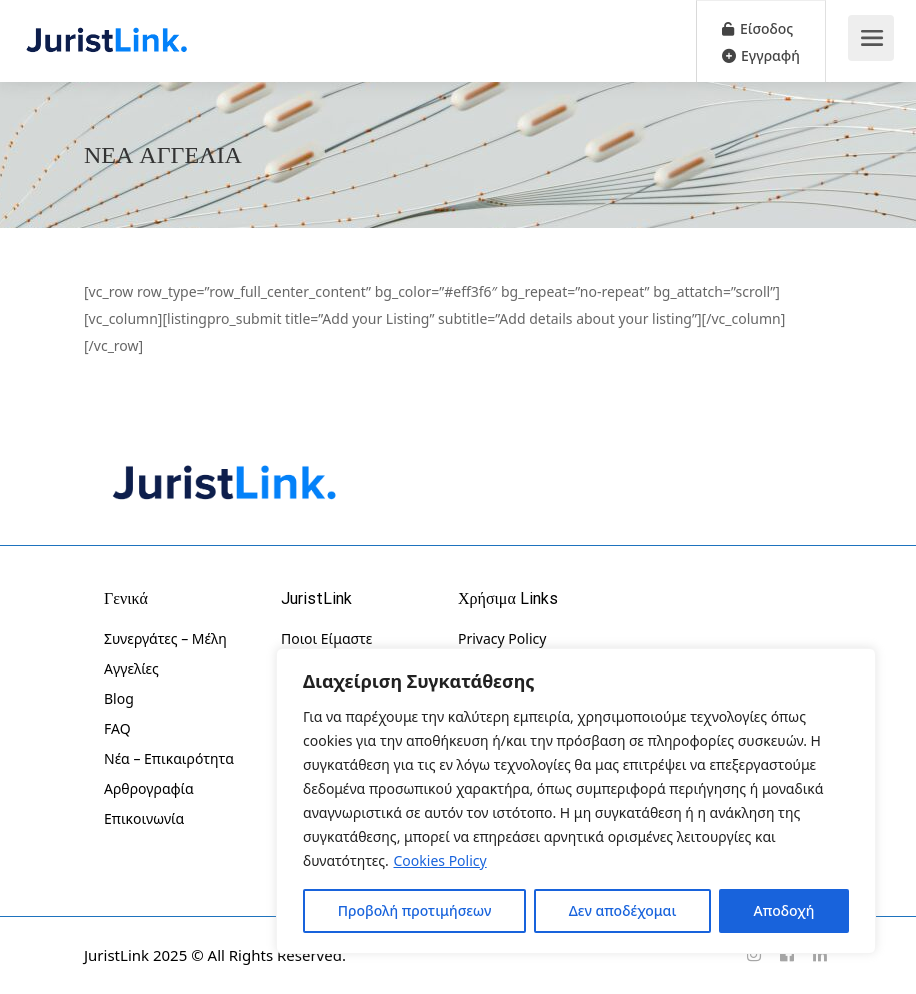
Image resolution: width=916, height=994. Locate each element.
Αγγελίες (131, 668)
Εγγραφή (761, 55)
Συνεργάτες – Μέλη (165, 638)
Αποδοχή (784, 910)
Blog (119, 698)
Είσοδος (757, 28)
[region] (576, 801)
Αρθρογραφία (149, 788)
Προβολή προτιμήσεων (415, 910)
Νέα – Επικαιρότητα (169, 758)
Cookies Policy (440, 860)
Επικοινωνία (144, 818)
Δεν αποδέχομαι (623, 910)
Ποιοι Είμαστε (326, 638)
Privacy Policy (502, 638)
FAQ (117, 728)
